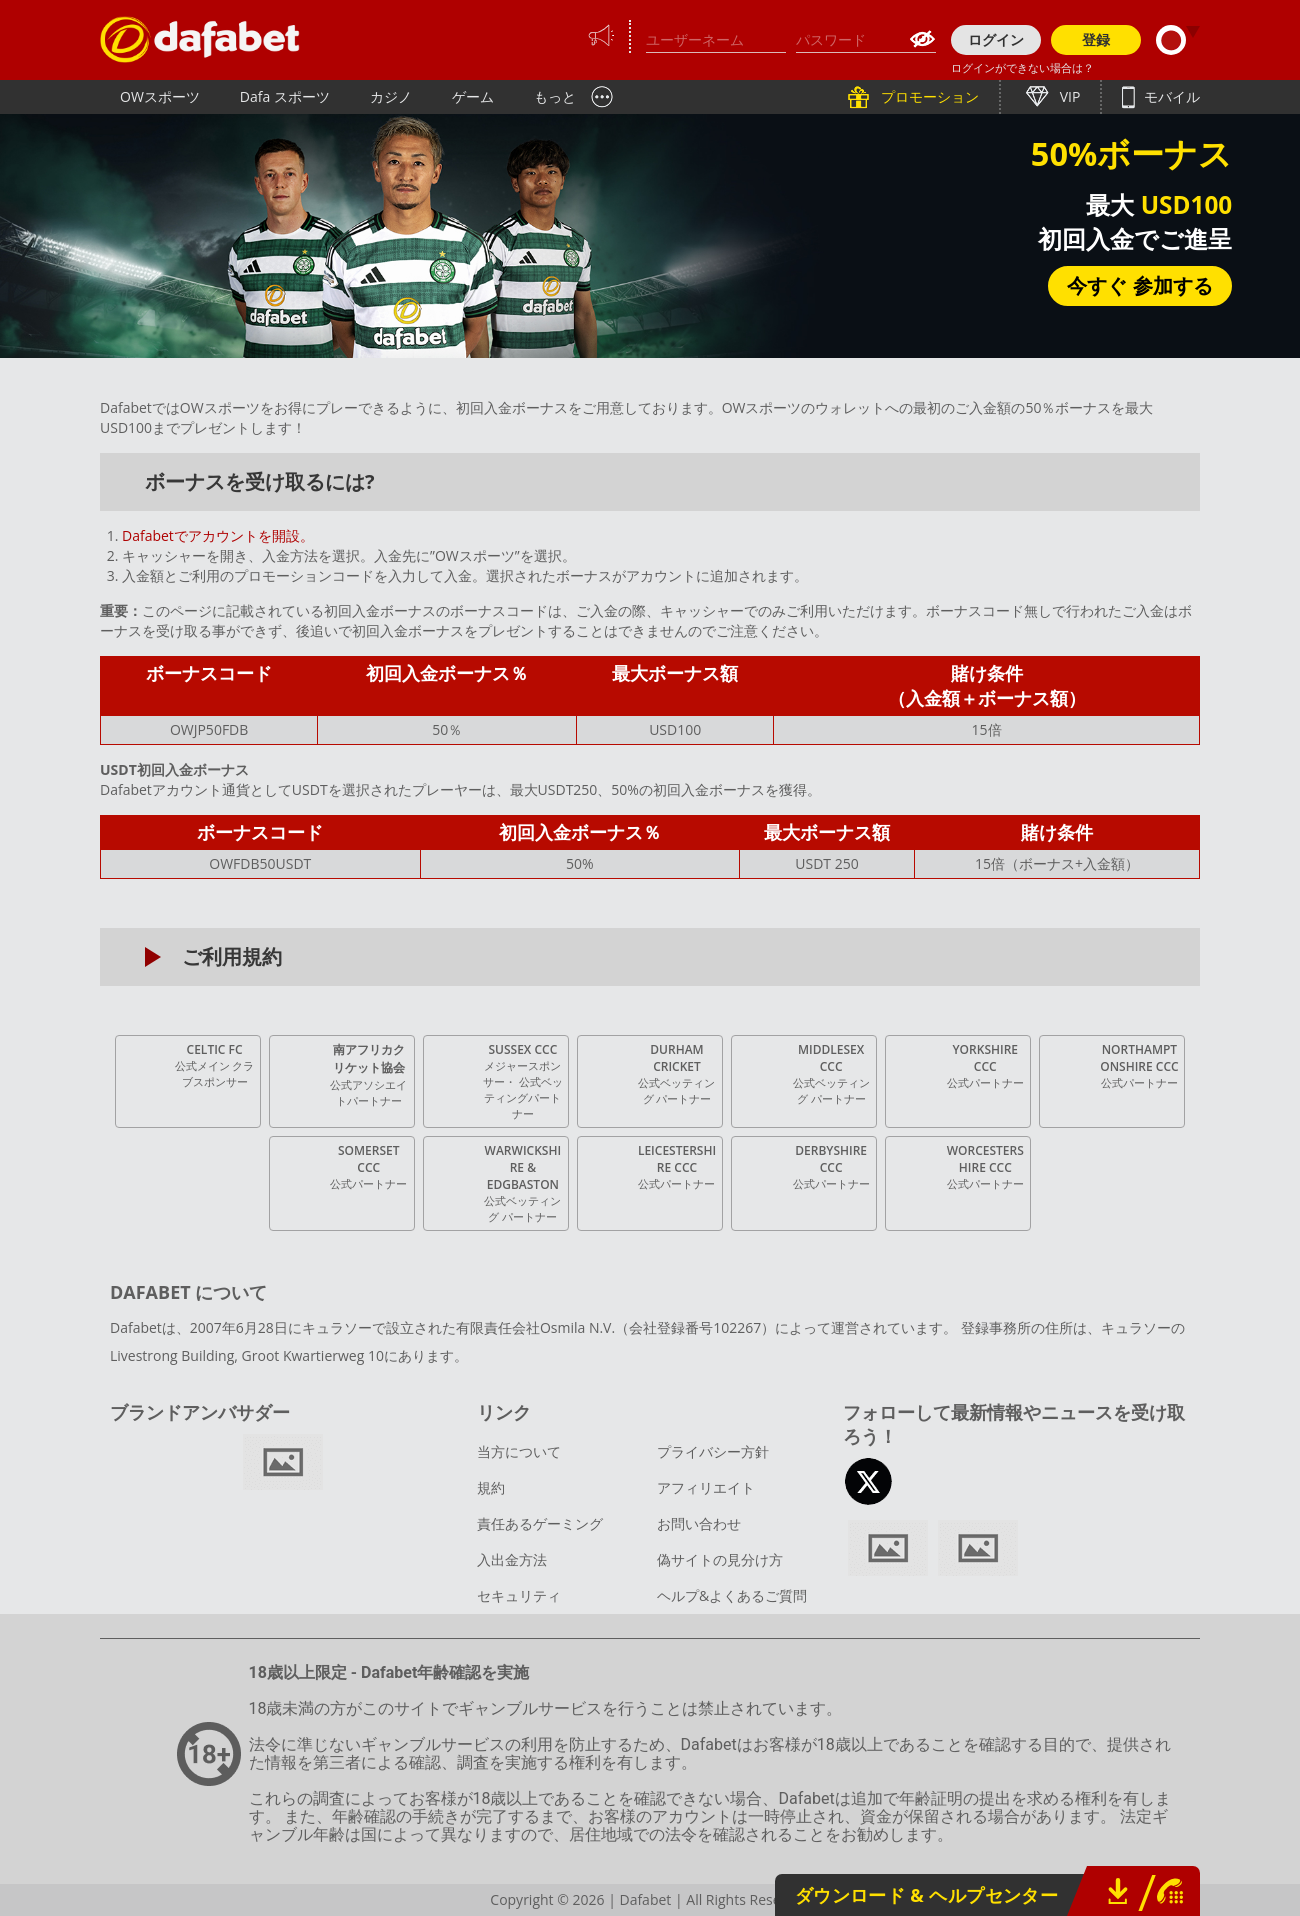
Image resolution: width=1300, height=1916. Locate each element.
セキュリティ (519, 1595)
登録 (1096, 39)
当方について (519, 1451)
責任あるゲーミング (540, 1523)
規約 (491, 1487)
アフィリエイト (706, 1487)
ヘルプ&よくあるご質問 (732, 1595)
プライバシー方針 (713, 1451)
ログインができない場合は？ (1022, 67)
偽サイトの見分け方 (720, 1559)
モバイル (1170, 96)
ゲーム (473, 96)
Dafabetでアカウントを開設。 (218, 535)
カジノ (391, 96)
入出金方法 (512, 1559)
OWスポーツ (160, 96)
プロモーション (928, 96)
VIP (1068, 96)
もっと (555, 96)
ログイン (996, 39)
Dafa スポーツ (285, 96)
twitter (868, 1481)
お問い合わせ (699, 1523)
